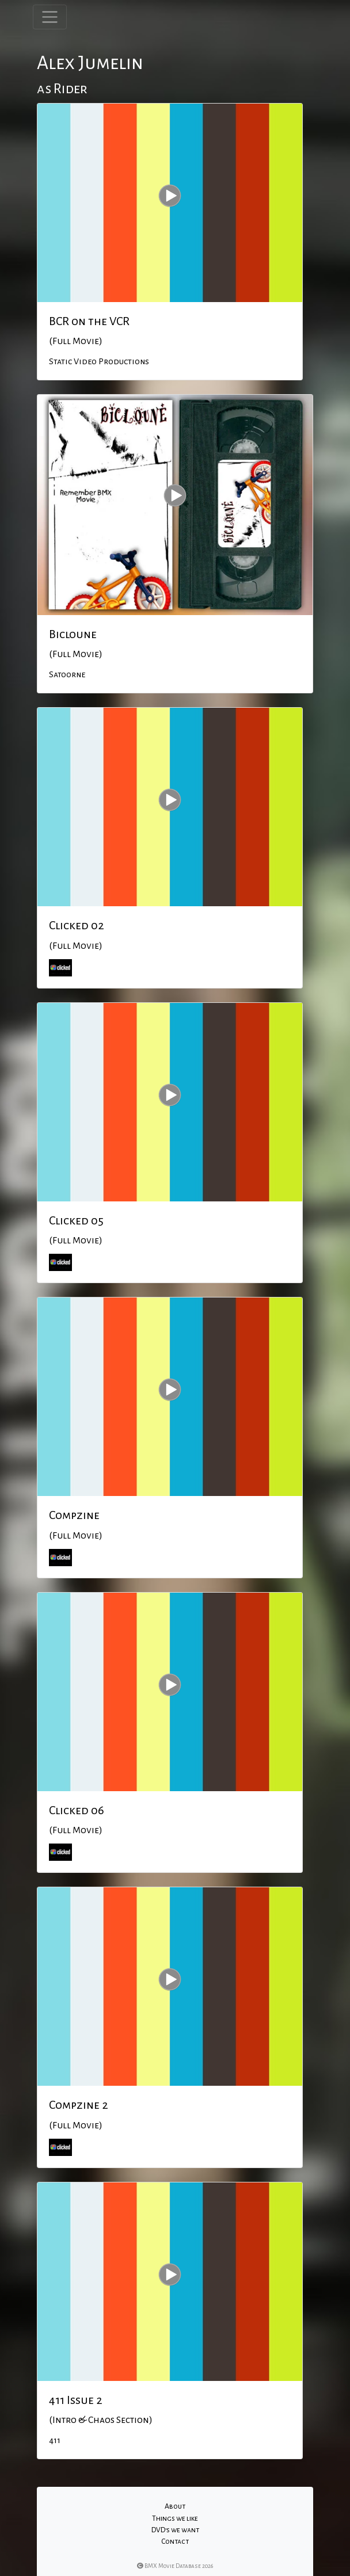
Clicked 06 (76, 1810)
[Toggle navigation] (50, 17)
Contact (175, 2541)
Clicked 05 (76, 1220)
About (175, 2506)
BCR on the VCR (89, 321)
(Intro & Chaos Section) (101, 2420)
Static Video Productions (99, 361)
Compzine (74, 1515)
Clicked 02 (76, 925)
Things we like (175, 2518)
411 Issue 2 (75, 2400)
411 (54, 2440)
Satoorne (67, 674)
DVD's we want (175, 2530)
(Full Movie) (75, 341)
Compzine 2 (78, 2104)
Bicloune (73, 634)
